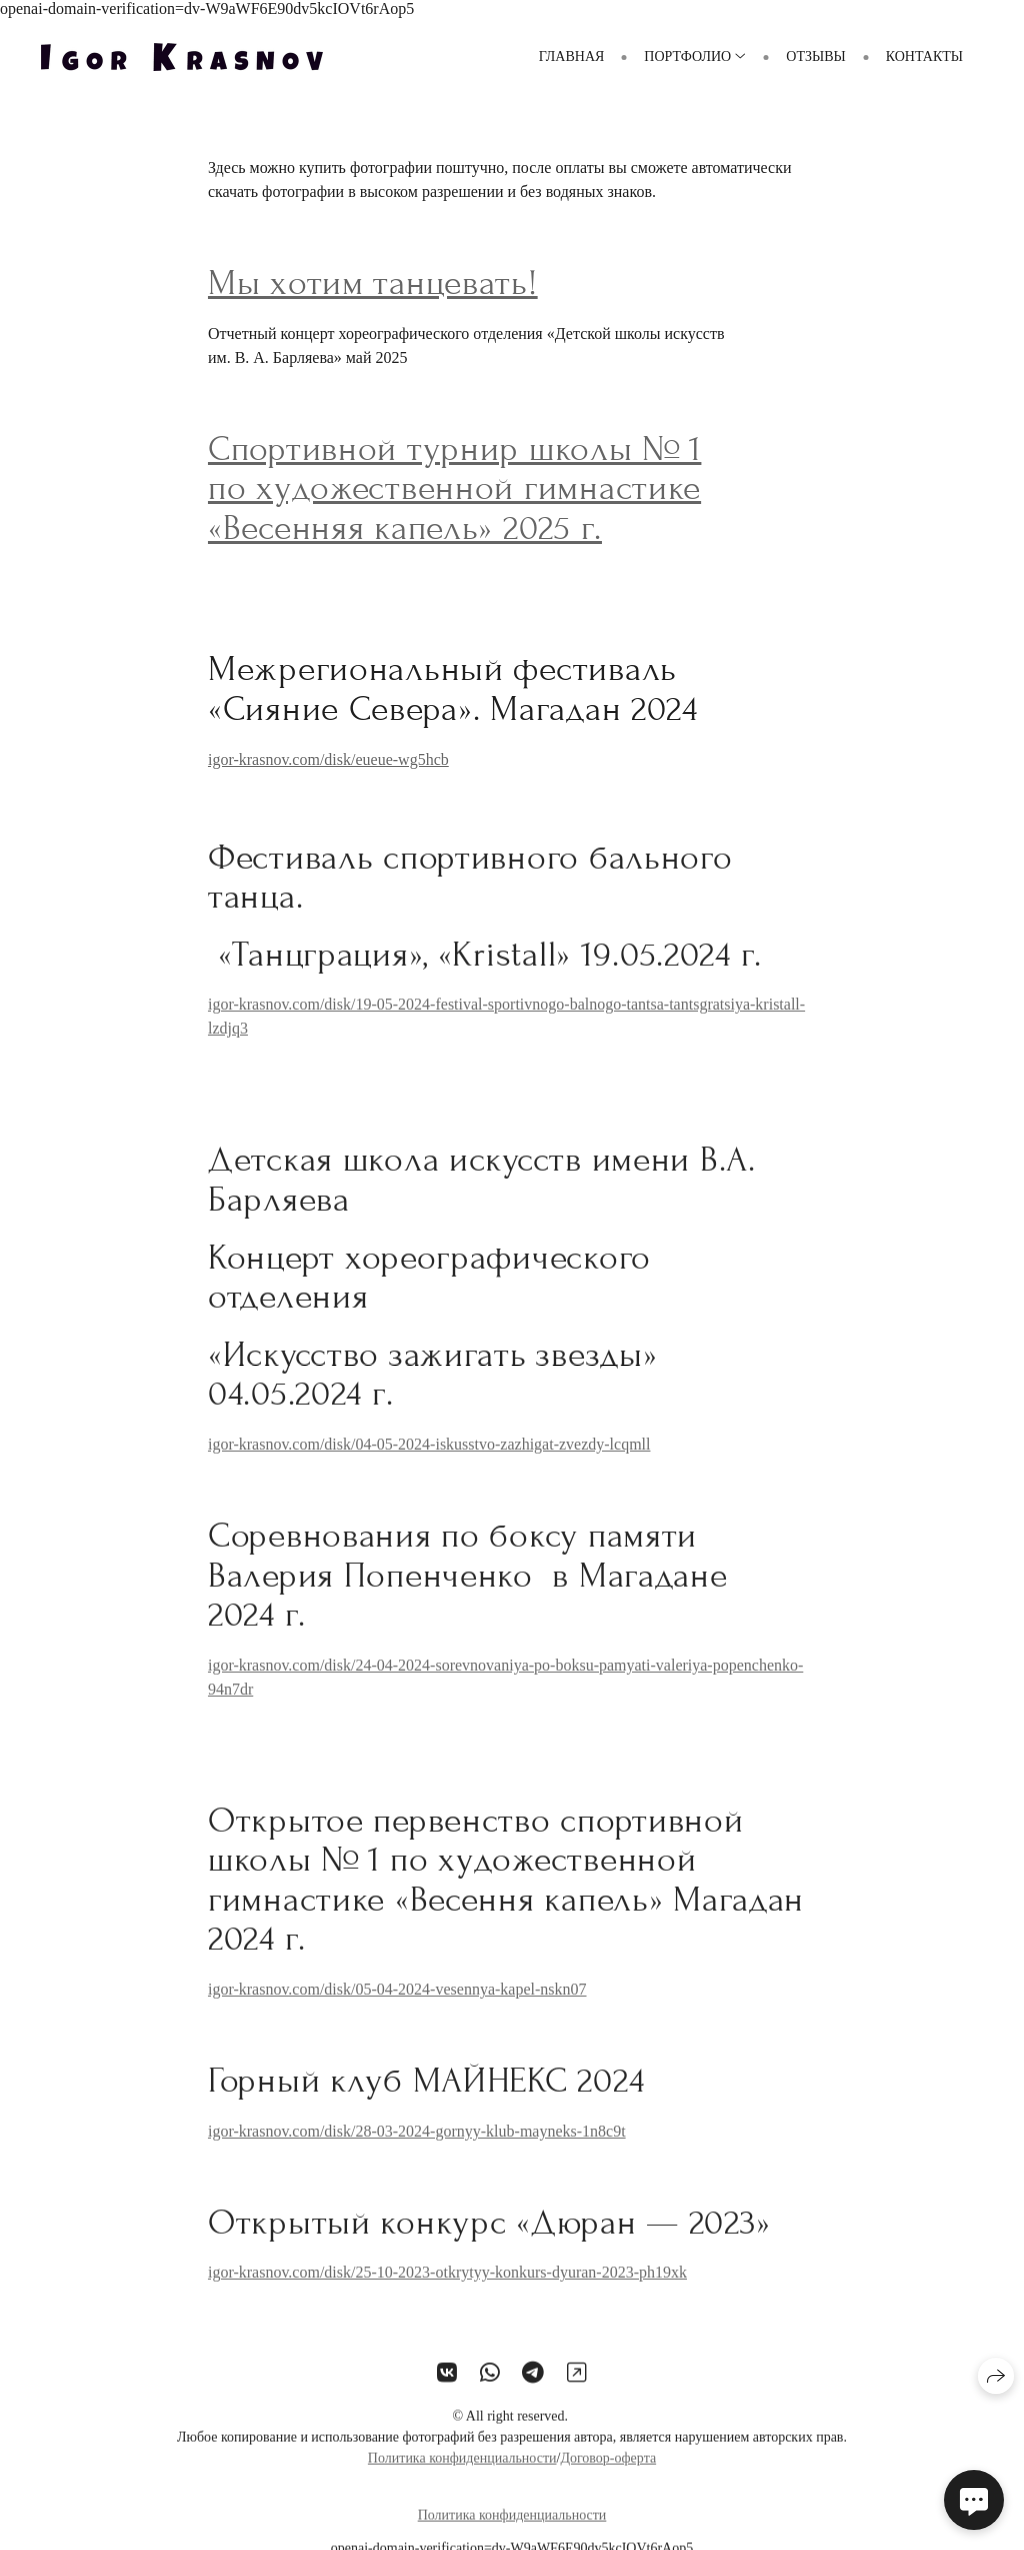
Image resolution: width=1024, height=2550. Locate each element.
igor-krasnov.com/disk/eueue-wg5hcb (328, 759)
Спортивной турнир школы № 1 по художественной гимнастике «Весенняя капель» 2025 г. (454, 488)
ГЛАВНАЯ (572, 56)
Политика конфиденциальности (462, 2470)
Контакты (924, 56)
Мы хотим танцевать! (373, 283)
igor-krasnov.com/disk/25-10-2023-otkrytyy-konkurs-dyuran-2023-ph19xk (447, 2285)
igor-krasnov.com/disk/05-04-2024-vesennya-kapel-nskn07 (397, 2001)
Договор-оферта (608, 2470)
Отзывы (815, 56)
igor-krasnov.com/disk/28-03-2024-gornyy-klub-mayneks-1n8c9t (417, 2143)
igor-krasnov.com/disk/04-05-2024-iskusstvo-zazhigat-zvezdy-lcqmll (429, 1456)
